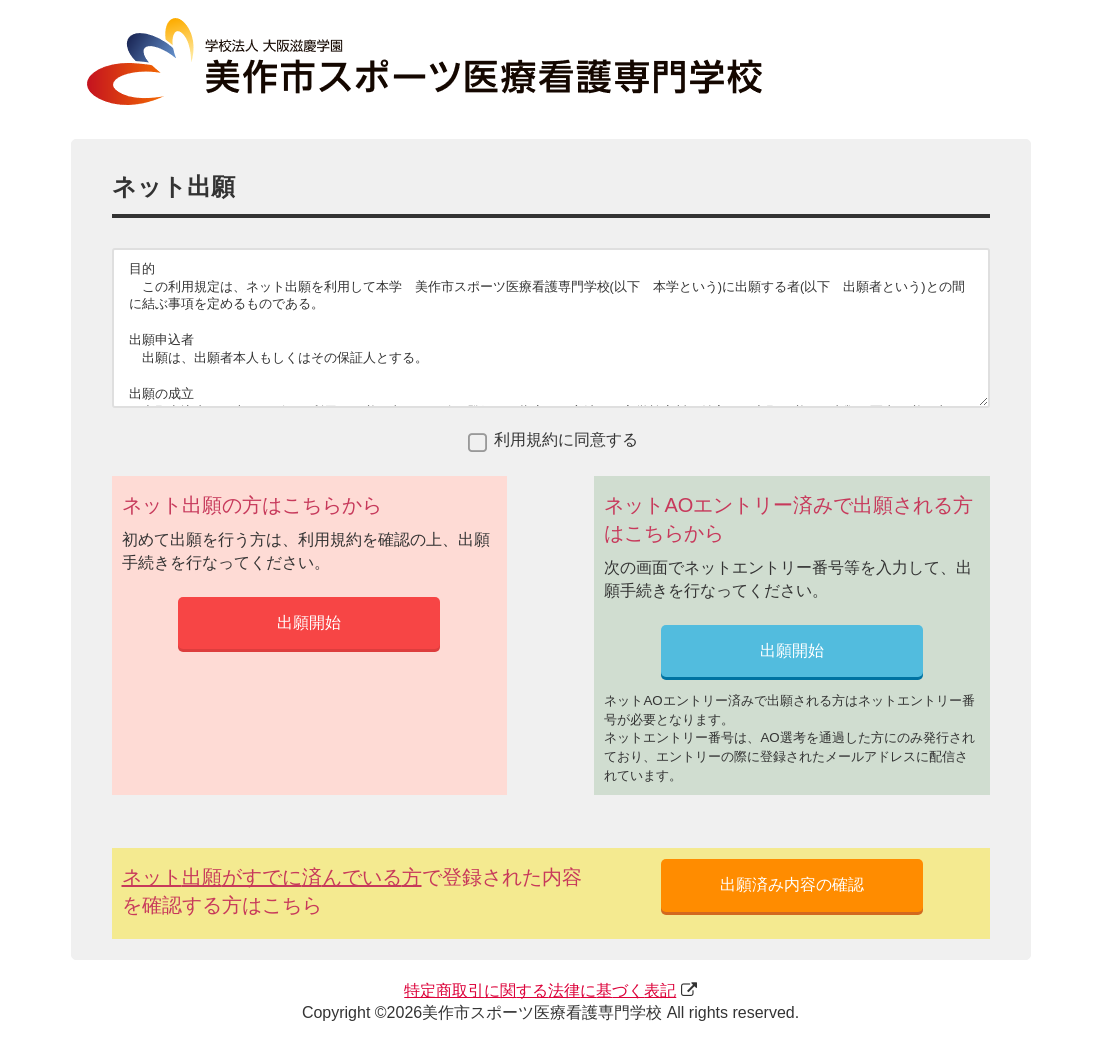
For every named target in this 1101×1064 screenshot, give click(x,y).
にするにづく (540, 990)
